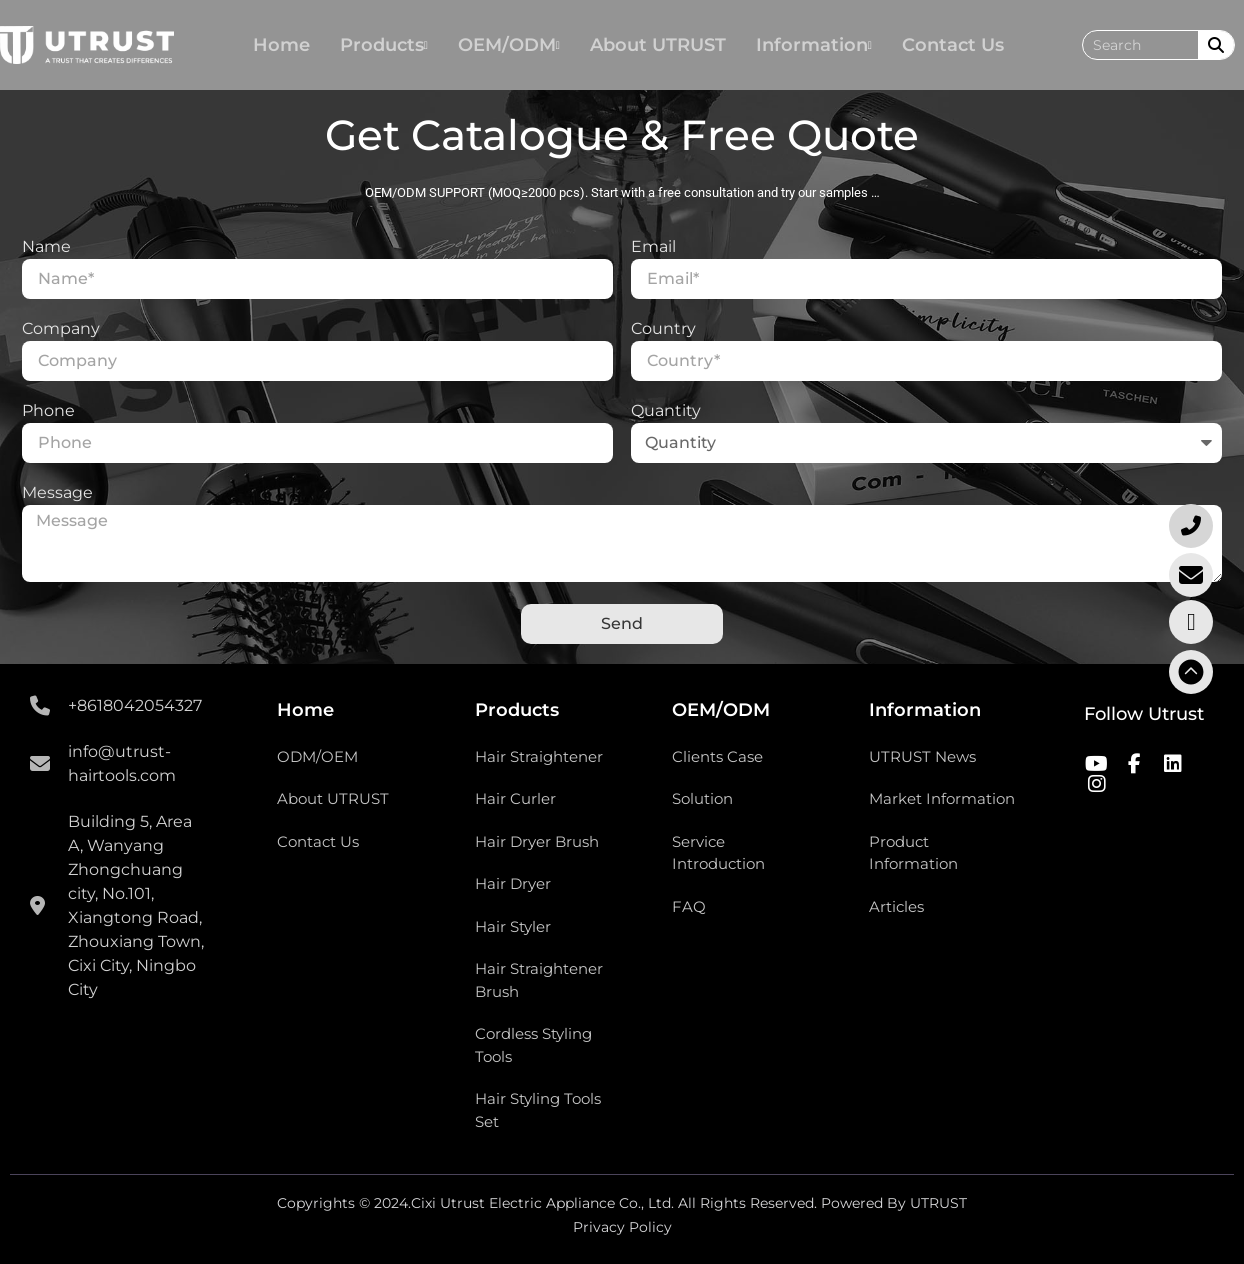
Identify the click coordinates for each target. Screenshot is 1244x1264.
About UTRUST (658, 45)
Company (61, 329)
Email (653, 247)
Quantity (666, 411)
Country (663, 329)
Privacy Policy (622, 1227)
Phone (48, 411)
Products (384, 45)
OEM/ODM (509, 45)
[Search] (1216, 45)
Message (57, 493)
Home (281, 45)
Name (46, 247)
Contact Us (953, 45)
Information (814, 45)
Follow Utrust (1144, 714)
